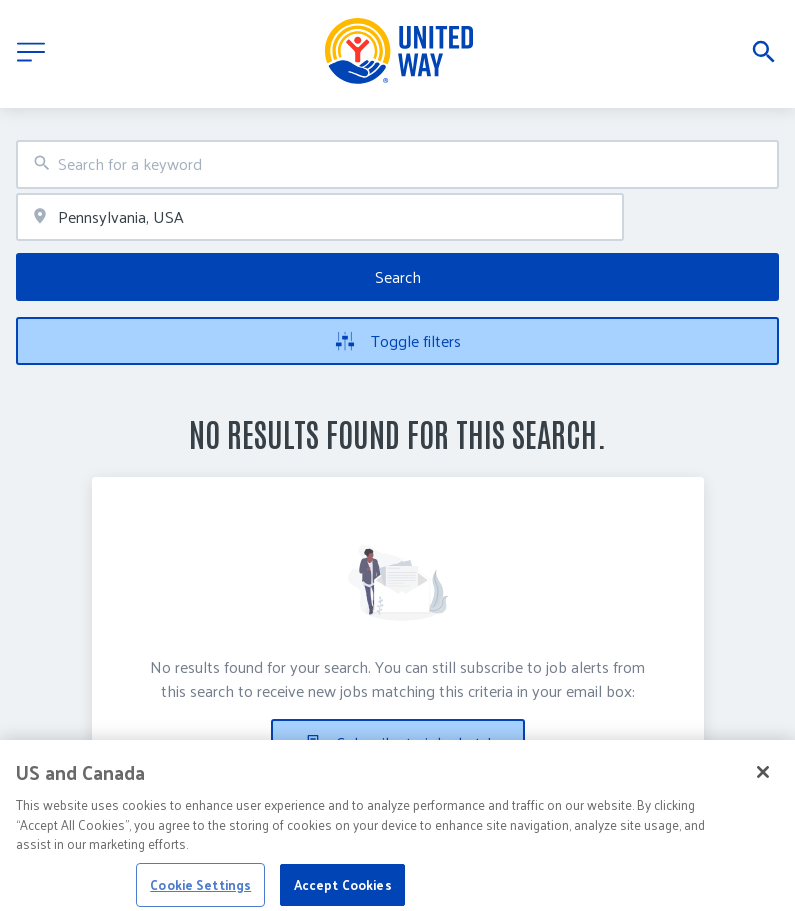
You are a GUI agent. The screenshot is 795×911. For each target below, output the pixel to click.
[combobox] (397, 164)
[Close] (763, 780)
